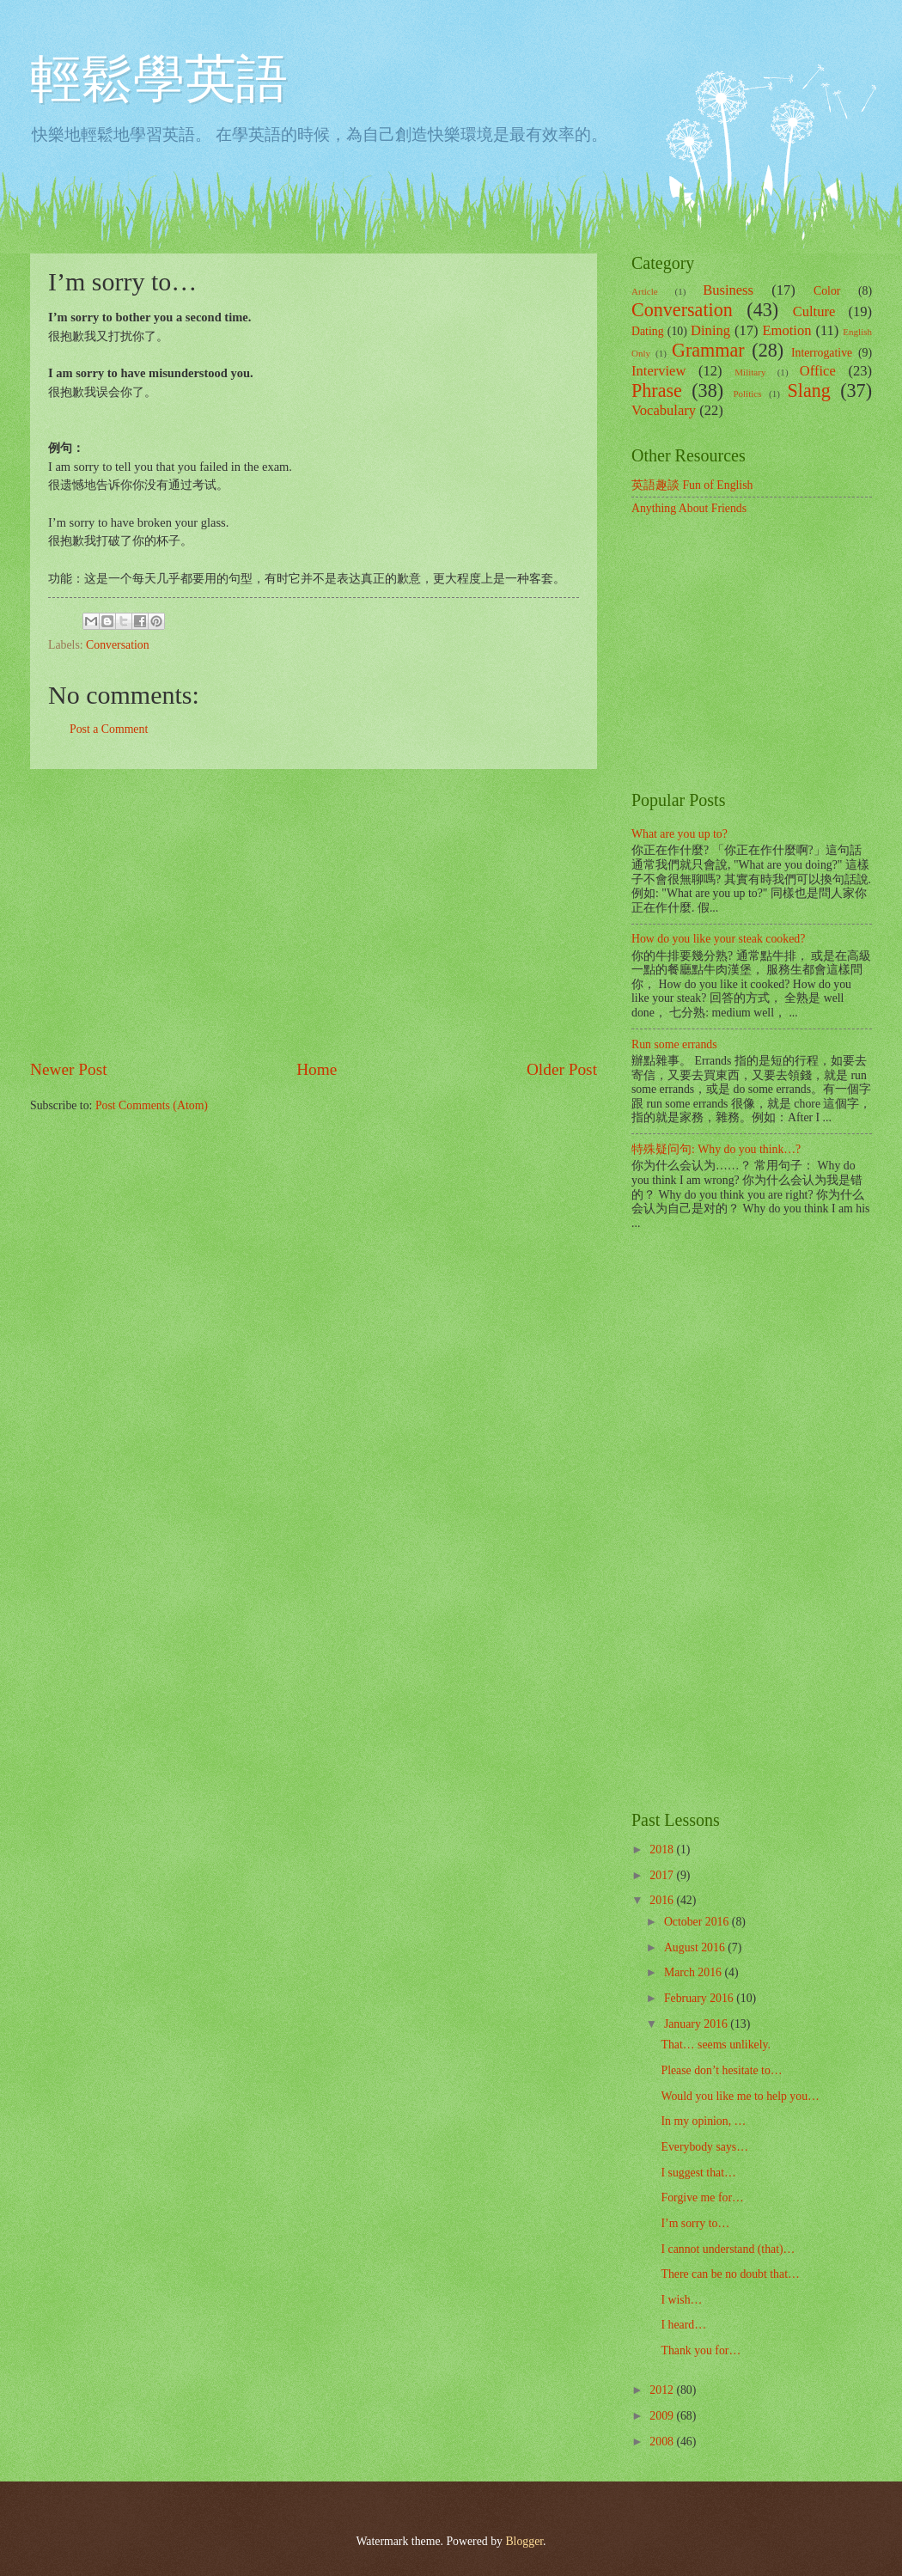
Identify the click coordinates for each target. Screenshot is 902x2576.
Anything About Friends (689, 508)
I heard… (683, 2324)
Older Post (562, 1069)
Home (316, 1069)
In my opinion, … (703, 2121)
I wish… (681, 2299)
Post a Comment (109, 729)
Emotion (786, 330)
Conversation (117, 644)
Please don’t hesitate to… (721, 2070)
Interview (658, 371)
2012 (662, 2390)
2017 (662, 1875)
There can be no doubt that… (730, 2274)
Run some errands (674, 1044)
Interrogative (821, 352)
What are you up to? (679, 833)
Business (728, 290)
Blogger (524, 2541)
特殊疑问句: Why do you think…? (716, 1149)
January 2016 (697, 2023)
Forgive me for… (702, 2197)
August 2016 (696, 1947)
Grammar (708, 350)
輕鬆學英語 (159, 79)
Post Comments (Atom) (151, 1105)
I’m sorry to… (695, 2223)
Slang (809, 390)
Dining (710, 330)
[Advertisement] (313, 913)
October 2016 (698, 1921)
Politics (747, 393)
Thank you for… (700, 2350)
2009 (662, 2415)
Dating (647, 331)
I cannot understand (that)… (728, 2249)
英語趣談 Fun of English (692, 485)
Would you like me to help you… (740, 2096)
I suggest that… (698, 2172)
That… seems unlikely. (715, 2044)
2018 (662, 1849)
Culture (814, 311)
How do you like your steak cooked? (718, 938)
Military (749, 372)
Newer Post (68, 1069)
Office (818, 371)
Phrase (656, 390)
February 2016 (700, 1998)
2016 (662, 1900)
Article (644, 291)
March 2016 (694, 1972)
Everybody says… (704, 2146)
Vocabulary (663, 410)
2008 (662, 2441)
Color (827, 290)
